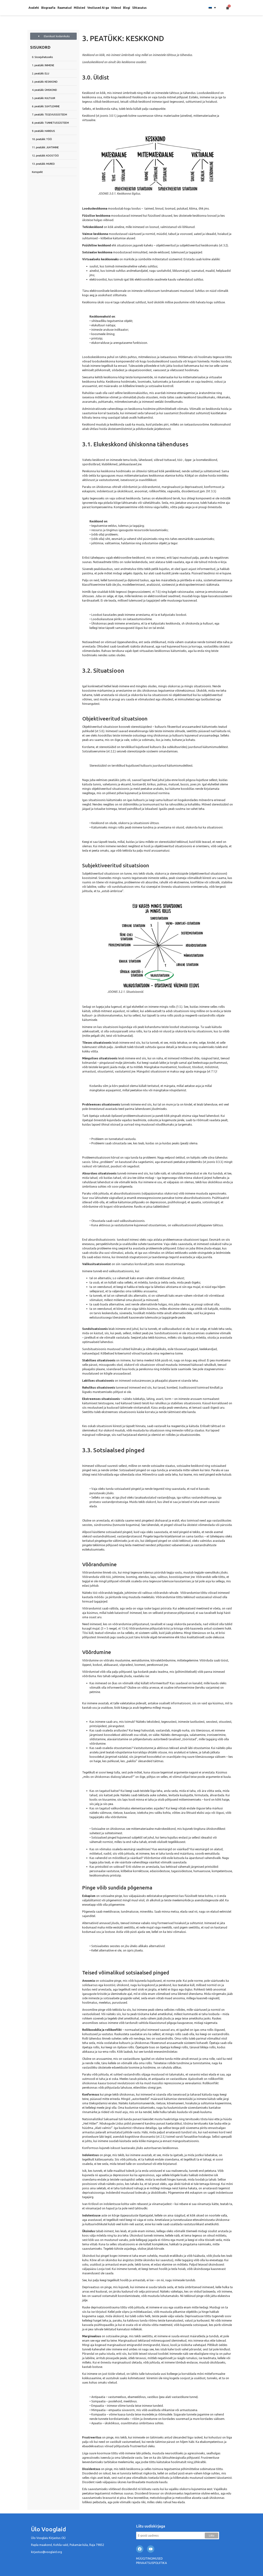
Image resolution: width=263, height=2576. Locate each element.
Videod (116, 7)
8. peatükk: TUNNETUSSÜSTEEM (50, 122)
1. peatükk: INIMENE (43, 65)
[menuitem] (212, 7)
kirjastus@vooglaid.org (46, 2552)
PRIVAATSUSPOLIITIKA (151, 2563)
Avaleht (33, 7)
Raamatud (65, 7)
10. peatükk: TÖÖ (42, 139)
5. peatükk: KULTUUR (43, 98)
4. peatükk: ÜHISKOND (44, 89)
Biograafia (48, 7)
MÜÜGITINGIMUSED (149, 2558)
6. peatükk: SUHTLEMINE (46, 106)
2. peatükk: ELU (40, 73)
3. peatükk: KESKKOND (45, 81)
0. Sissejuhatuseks (42, 57)
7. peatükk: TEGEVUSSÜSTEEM (49, 114)
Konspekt (37, 172)
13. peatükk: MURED (43, 163)
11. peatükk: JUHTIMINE (45, 147)
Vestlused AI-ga (98, 7)
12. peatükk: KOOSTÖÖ (45, 155)
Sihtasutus (139, 7)
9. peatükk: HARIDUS (43, 131)
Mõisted (79, 7)
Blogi (126, 7)
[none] (212, 7)
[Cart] (227, 8)
